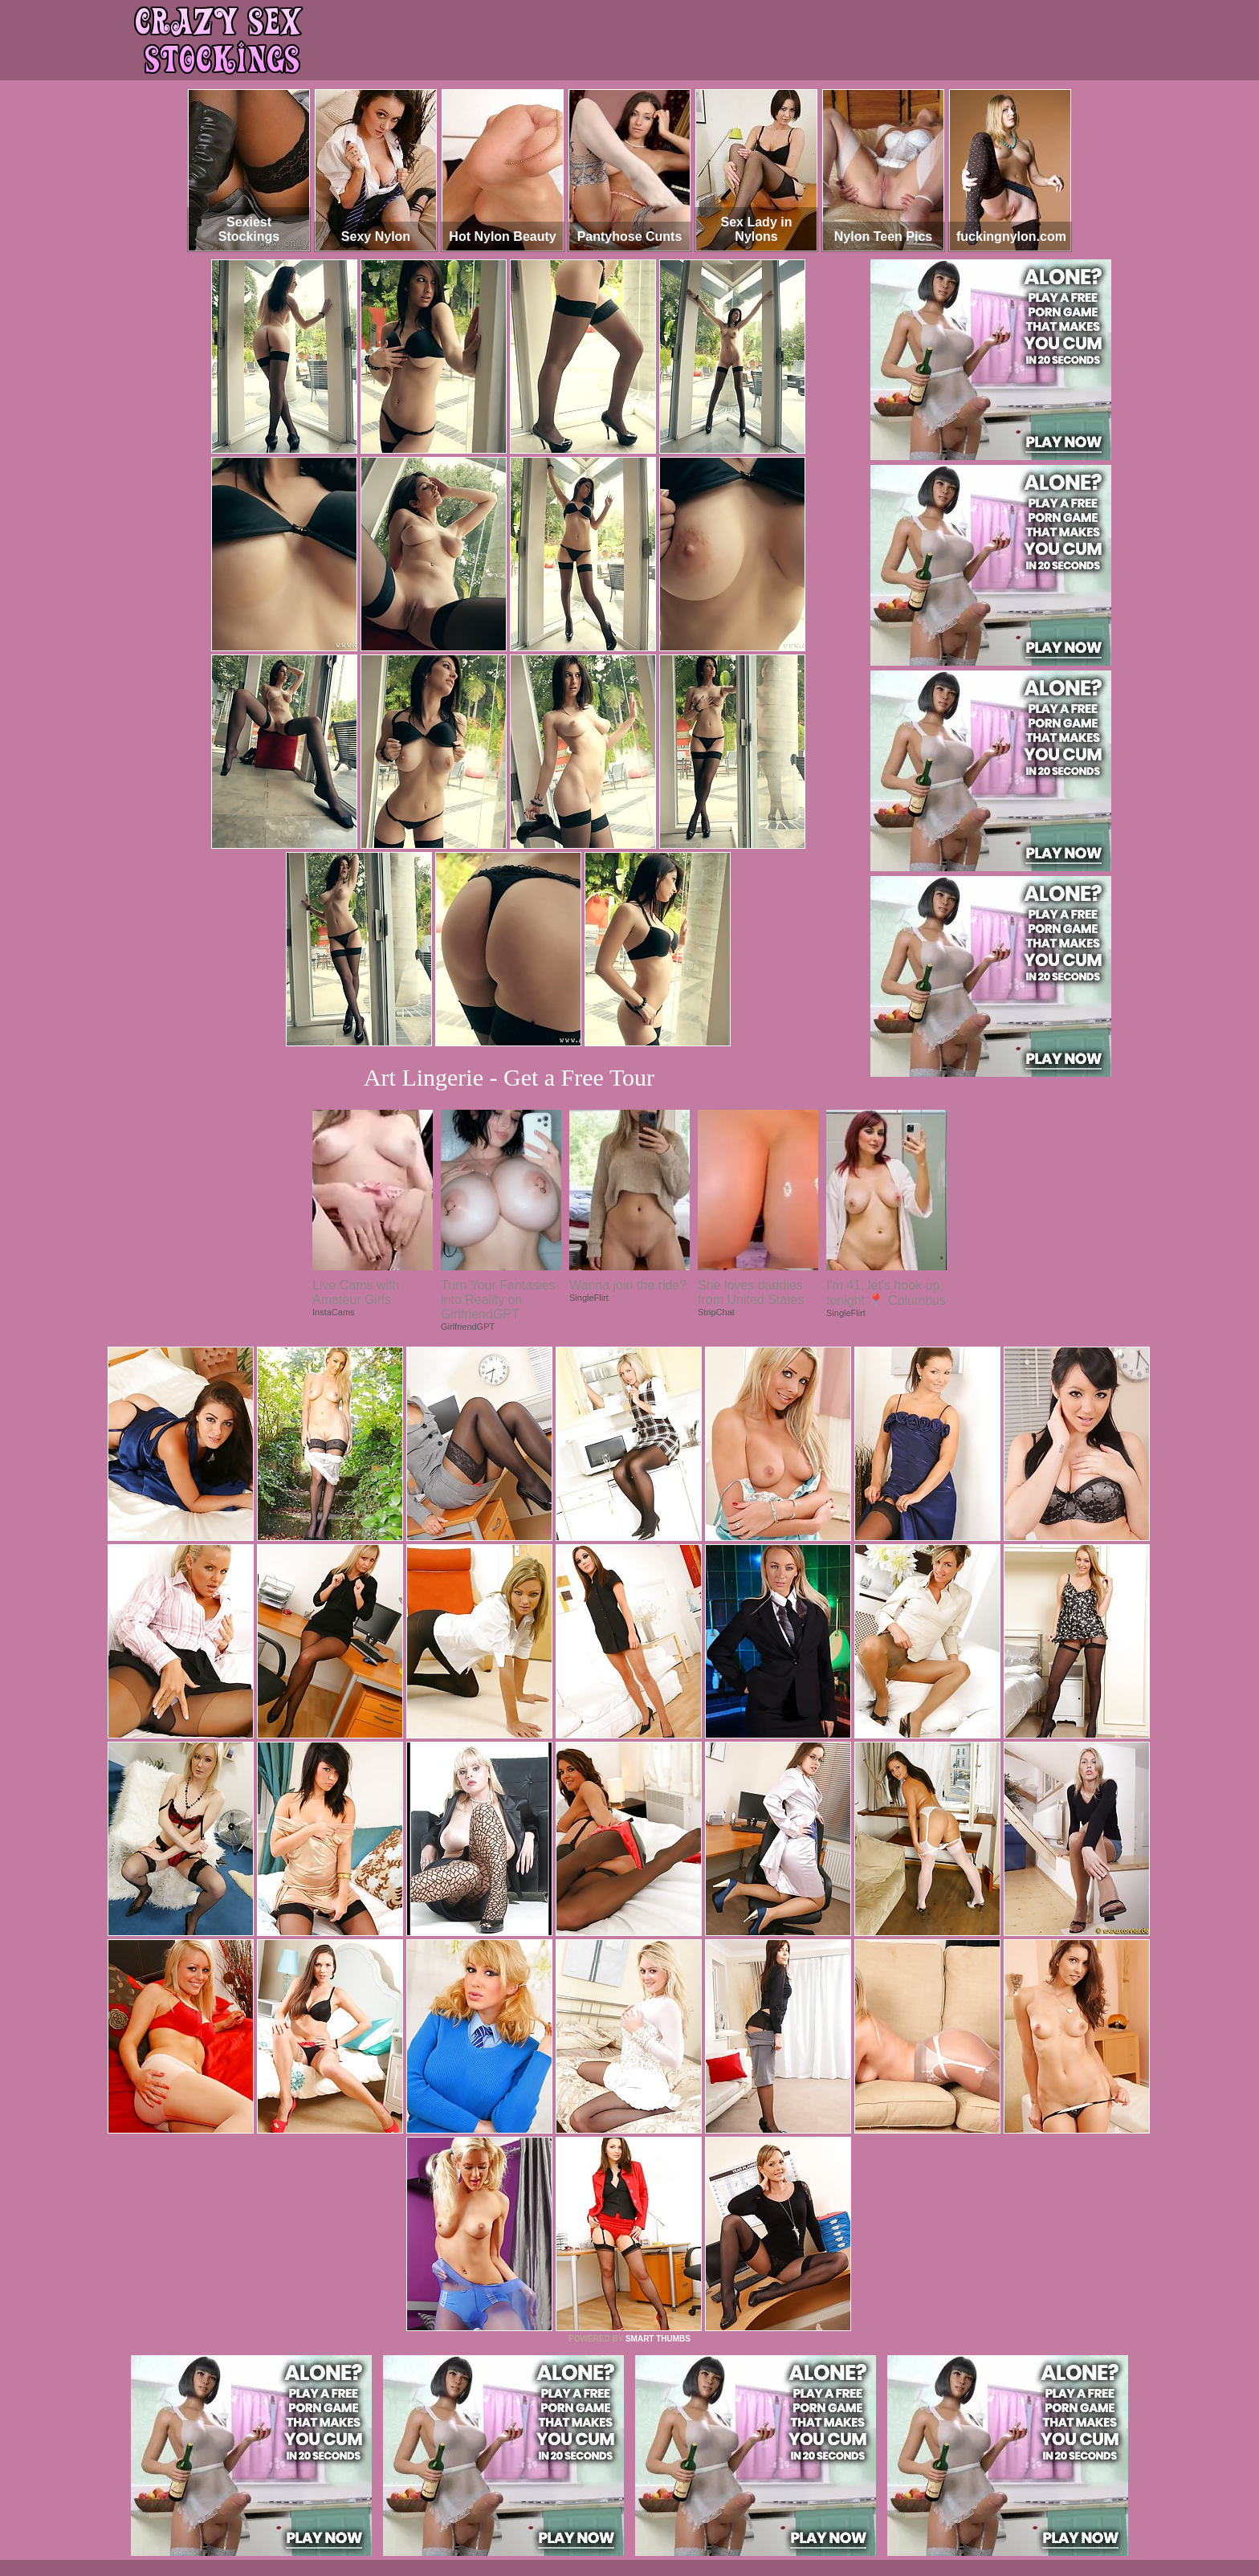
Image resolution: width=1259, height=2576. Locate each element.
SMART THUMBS (658, 2338)
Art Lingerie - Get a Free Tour (509, 1077)
